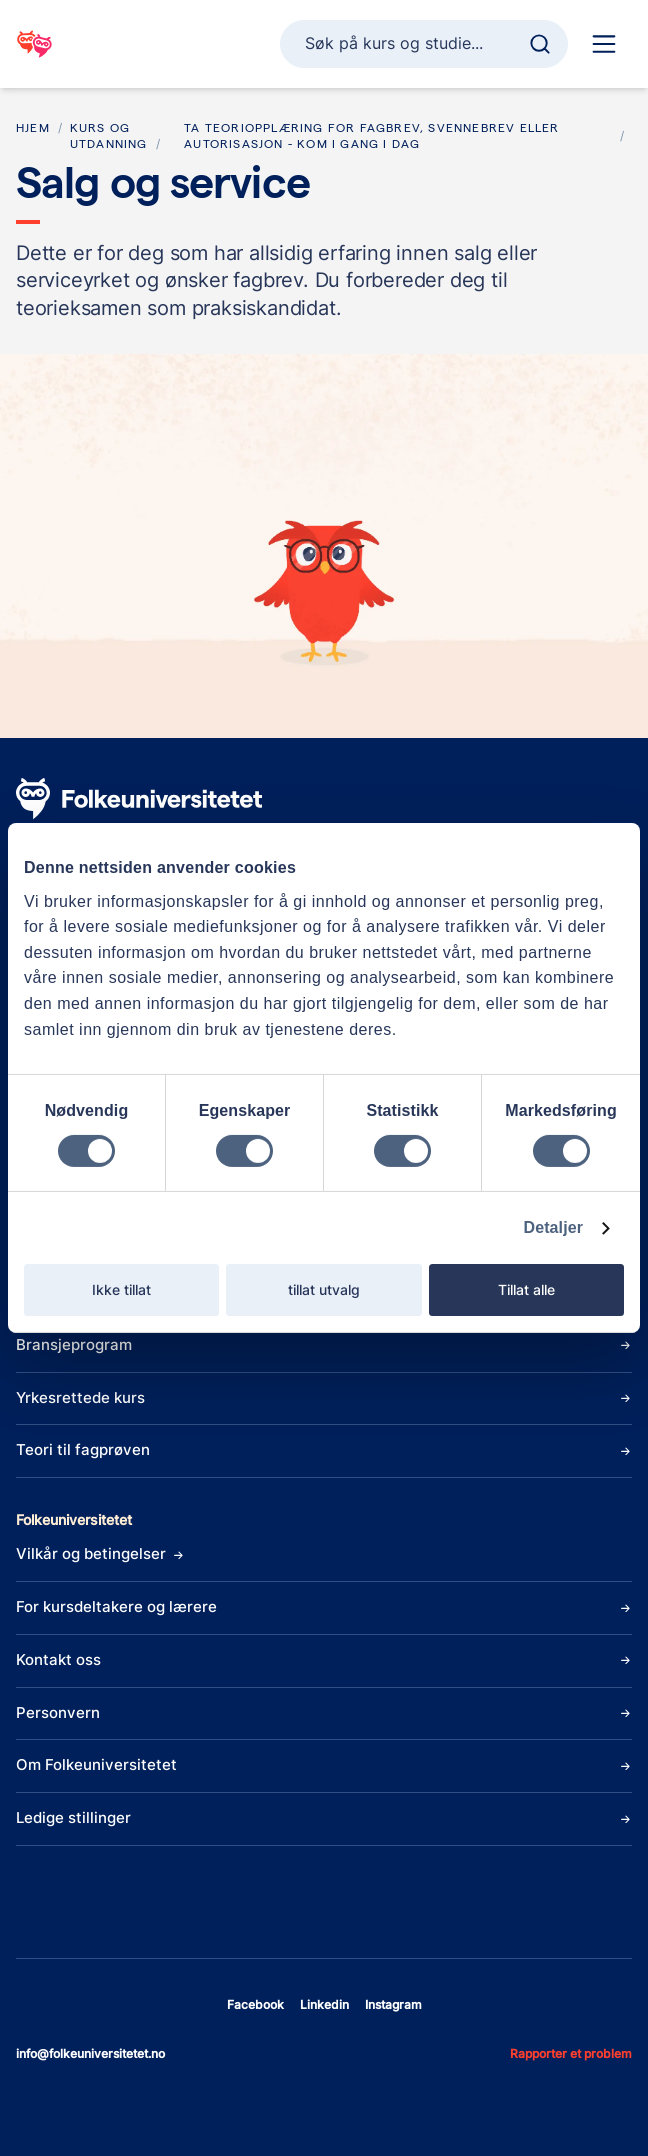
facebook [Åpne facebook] (255, 2004)
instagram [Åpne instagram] (393, 2004)
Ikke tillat (121, 1289)
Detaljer (554, 1227)
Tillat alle (526, 1289)
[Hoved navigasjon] (604, 44)
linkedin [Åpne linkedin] (324, 2004)
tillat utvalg (324, 1289)
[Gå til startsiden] (34, 44)
